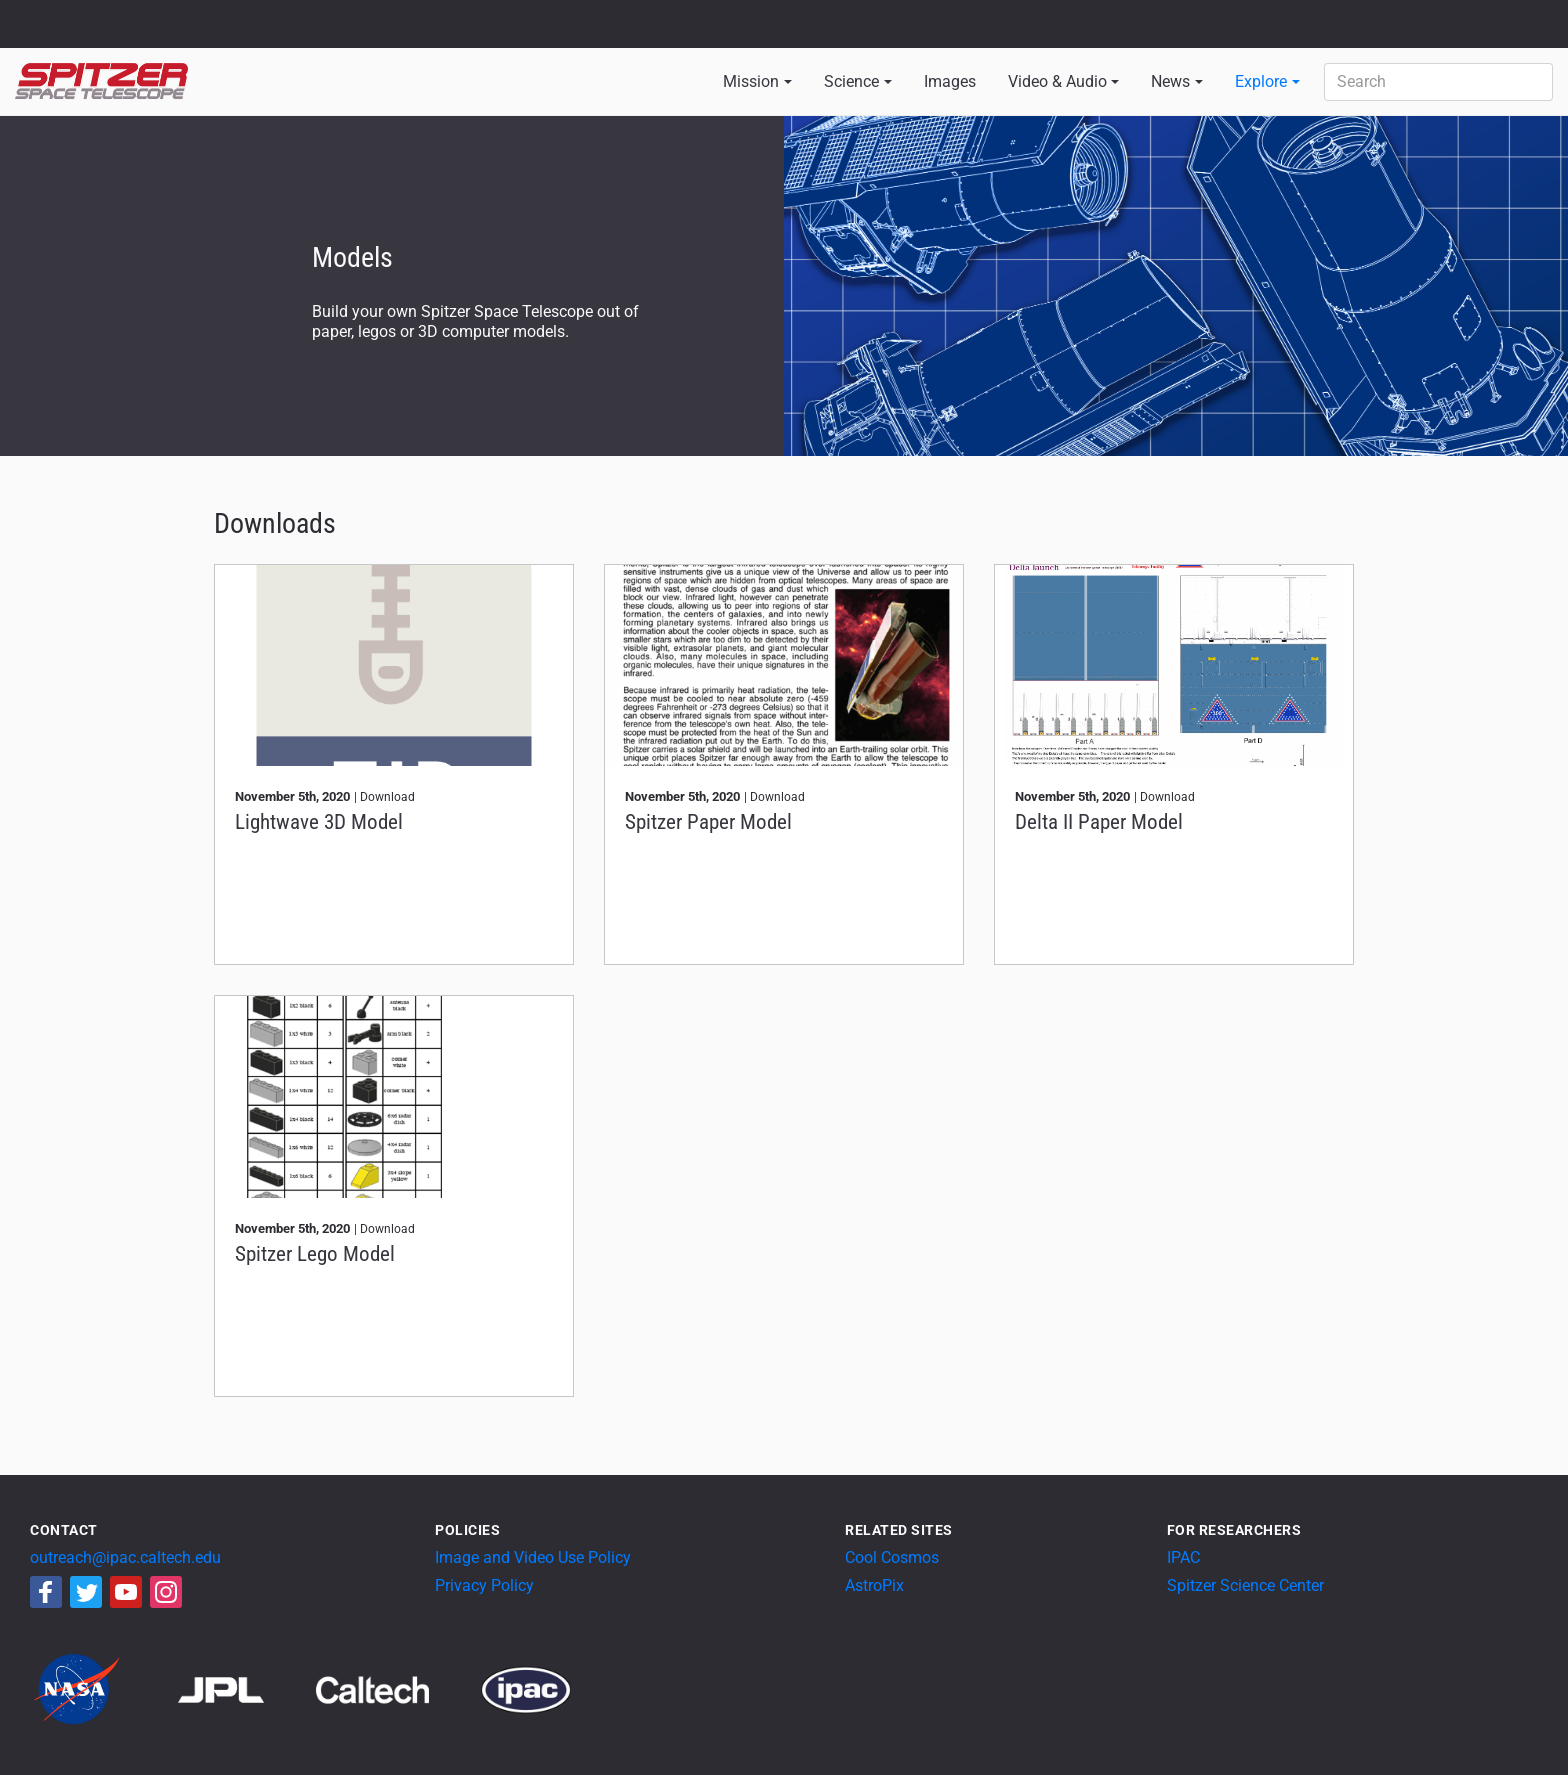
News (1170, 81)
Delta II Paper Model (1099, 821)
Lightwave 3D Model (319, 821)
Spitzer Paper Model (708, 821)
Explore (1261, 81)
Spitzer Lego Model (315, 1253)
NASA (38, 24)
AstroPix (874, 1585)
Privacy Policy (484, 1585)
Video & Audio (1057, 81)
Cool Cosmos (892, 1557)
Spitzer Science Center (1245, 1585)
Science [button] (851, 81)
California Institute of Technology (132, 33)
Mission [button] (751, 81)
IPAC (1183, 1557)
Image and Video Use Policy (533, 1557)
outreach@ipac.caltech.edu (125, 1557)
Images (950, 81)
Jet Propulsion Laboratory (132, 15)
